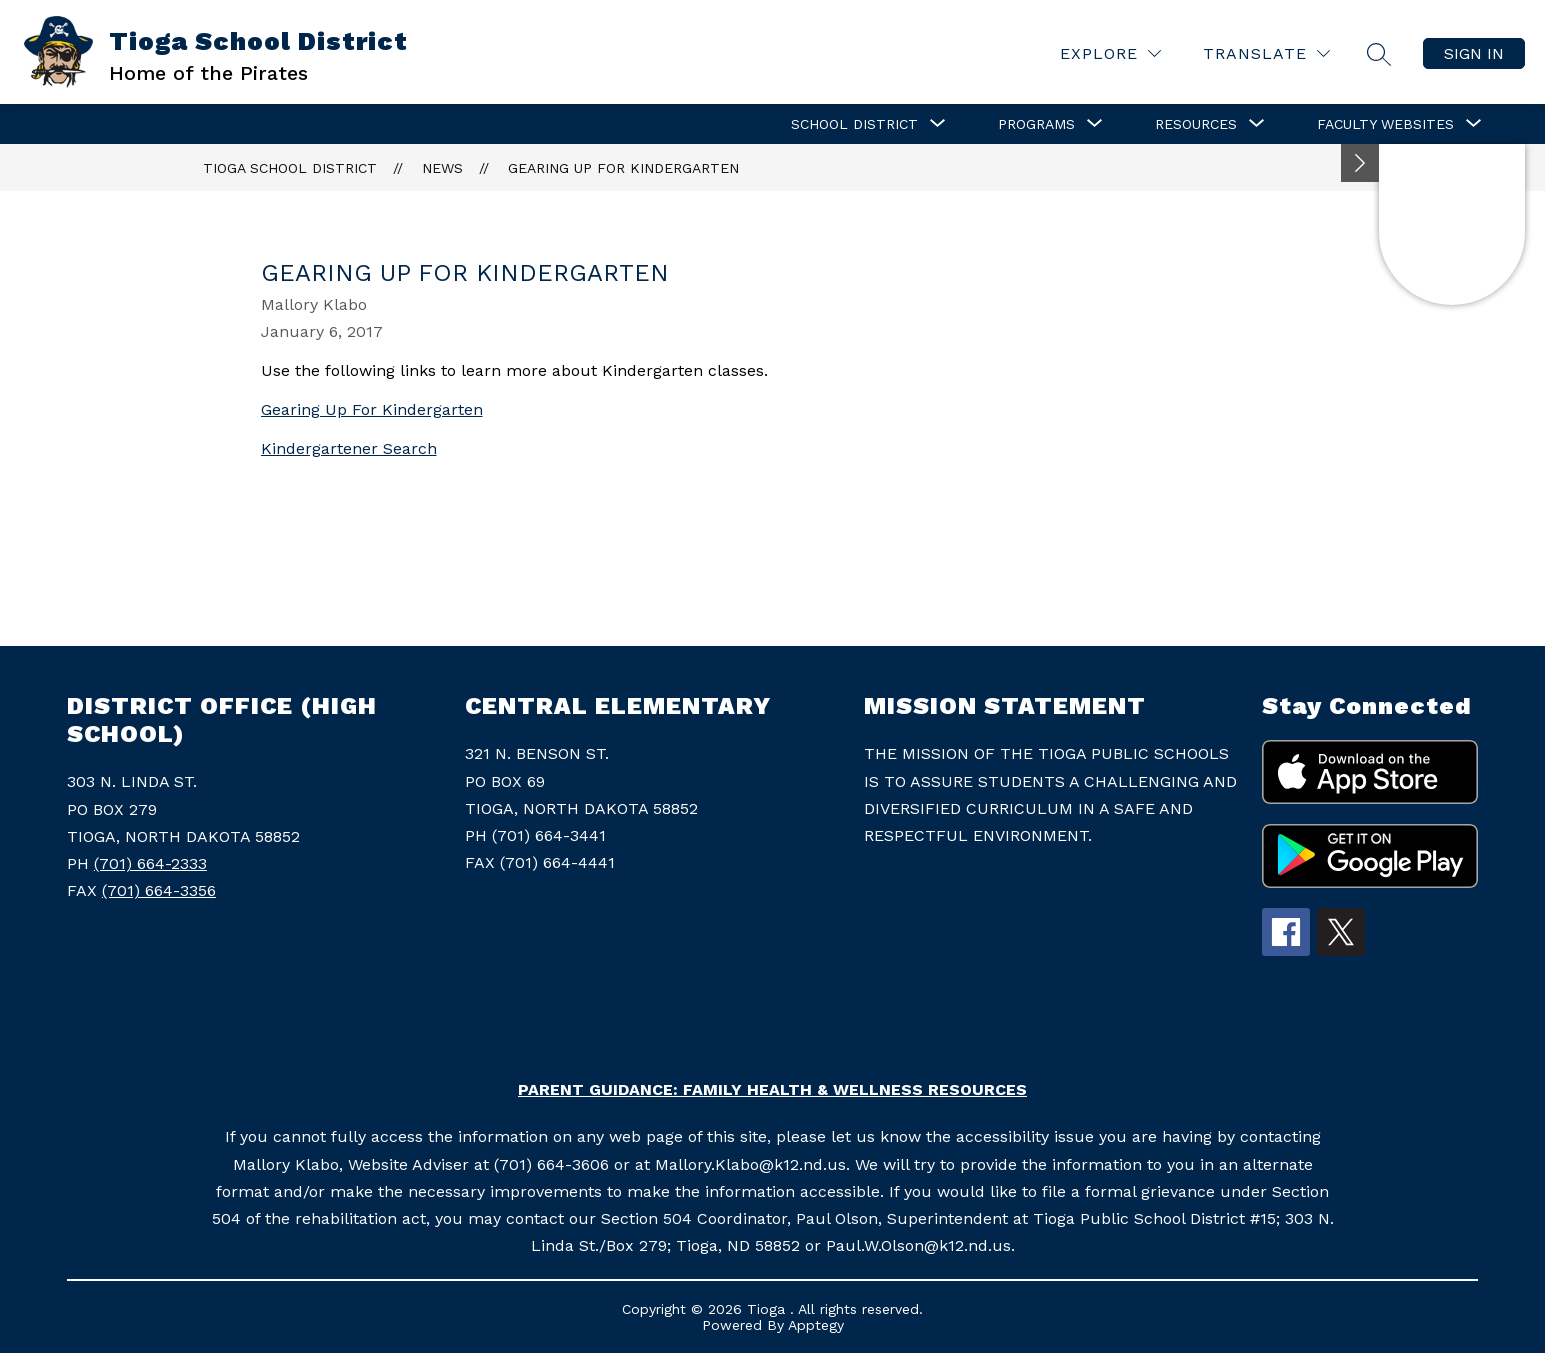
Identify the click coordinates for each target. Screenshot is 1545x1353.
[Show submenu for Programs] (1036, 124)
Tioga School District (290, 168)
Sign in (1474, 53)
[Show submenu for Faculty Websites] (1385, 124)
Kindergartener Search (349, 448)
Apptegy (816, 1325)
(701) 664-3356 (159, 890)
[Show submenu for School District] (854, 124)
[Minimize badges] (1360, 163)
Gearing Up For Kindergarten (623, 168)
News (442, 168)
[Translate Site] (1266, 53)
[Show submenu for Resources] (1196, 124)
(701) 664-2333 (150, 863)
